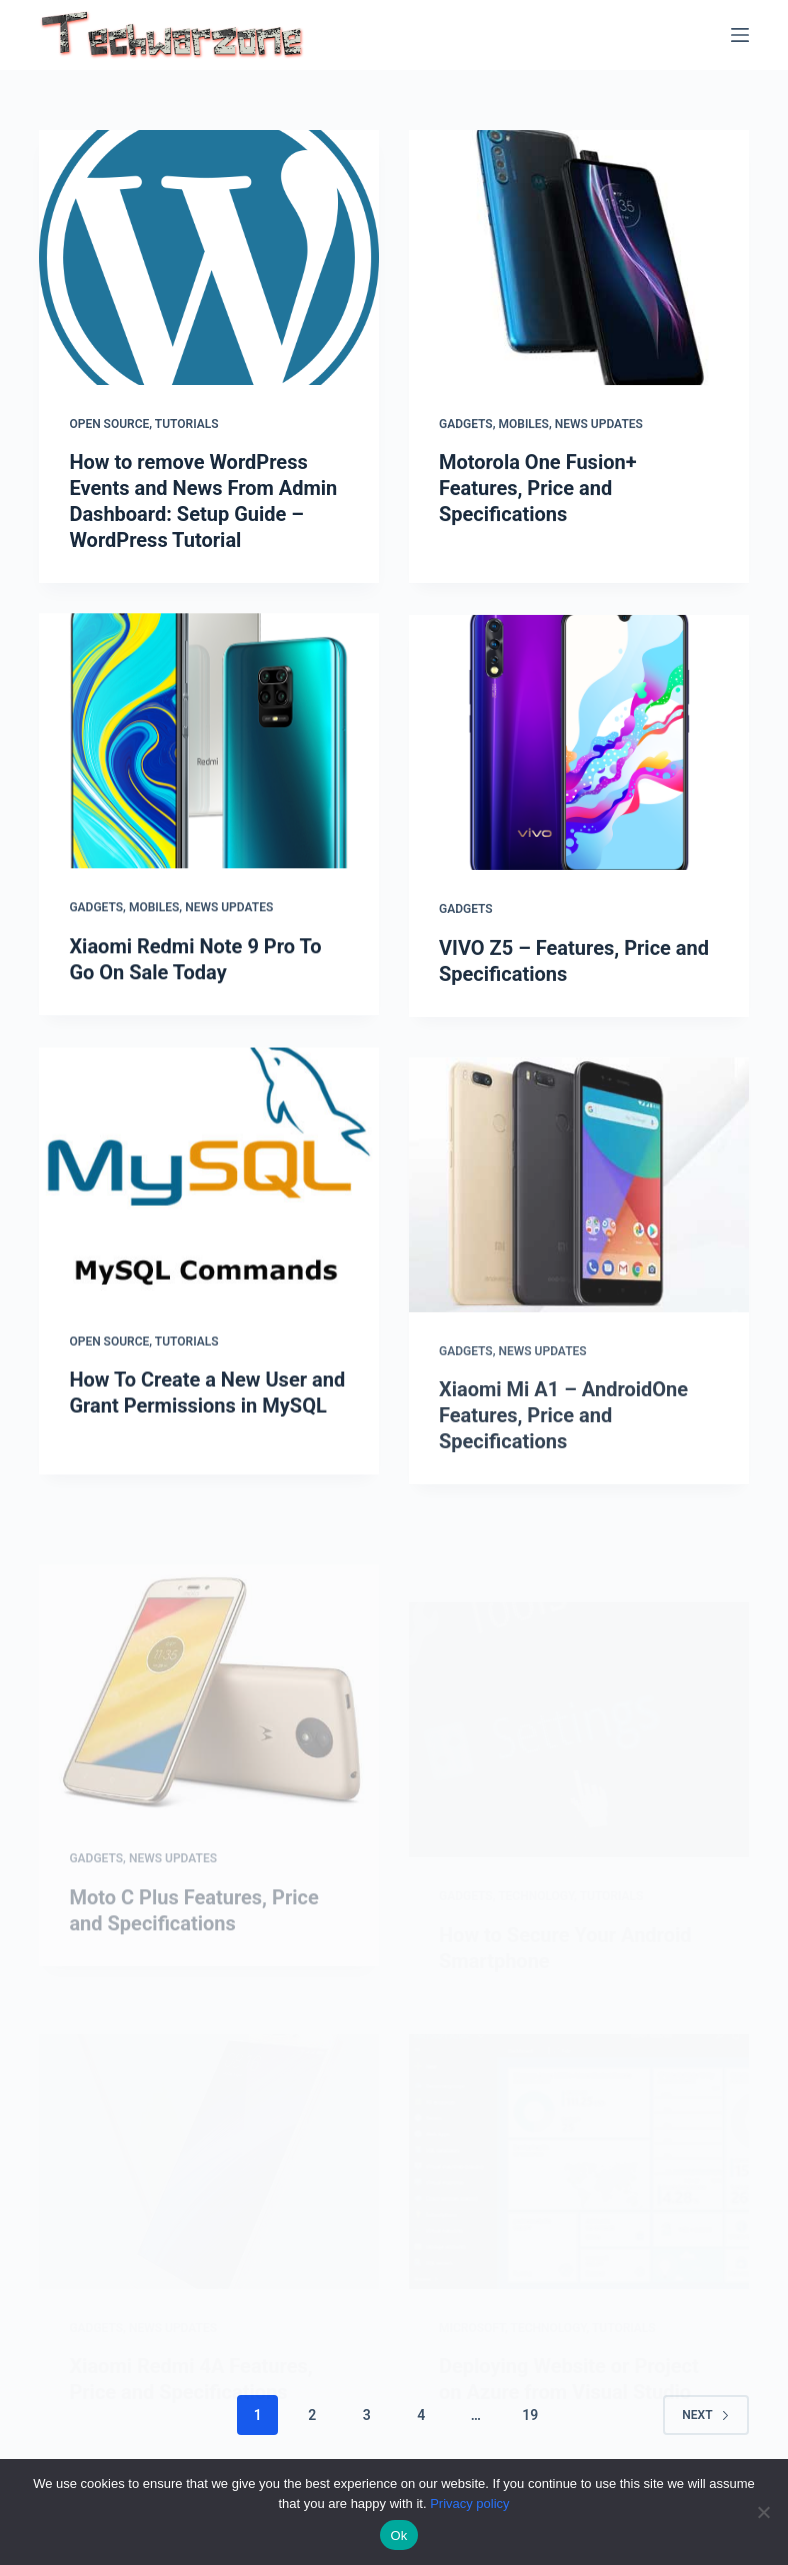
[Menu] (740, 35)
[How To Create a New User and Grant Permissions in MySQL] (209, 1200)
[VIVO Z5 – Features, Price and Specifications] (579, 762)
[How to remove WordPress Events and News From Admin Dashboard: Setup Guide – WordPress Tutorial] (209, 257)
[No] (763, 2512)
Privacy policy (469, 2503)
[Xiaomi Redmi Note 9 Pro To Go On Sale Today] (209, 745)
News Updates (599, 424)
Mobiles (524, 424)
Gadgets (466, 424)
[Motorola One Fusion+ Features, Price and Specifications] (579, 258)
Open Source (109, 424)
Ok (398, 2535)
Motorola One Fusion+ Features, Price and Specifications (538, 489)
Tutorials (187, 424)
